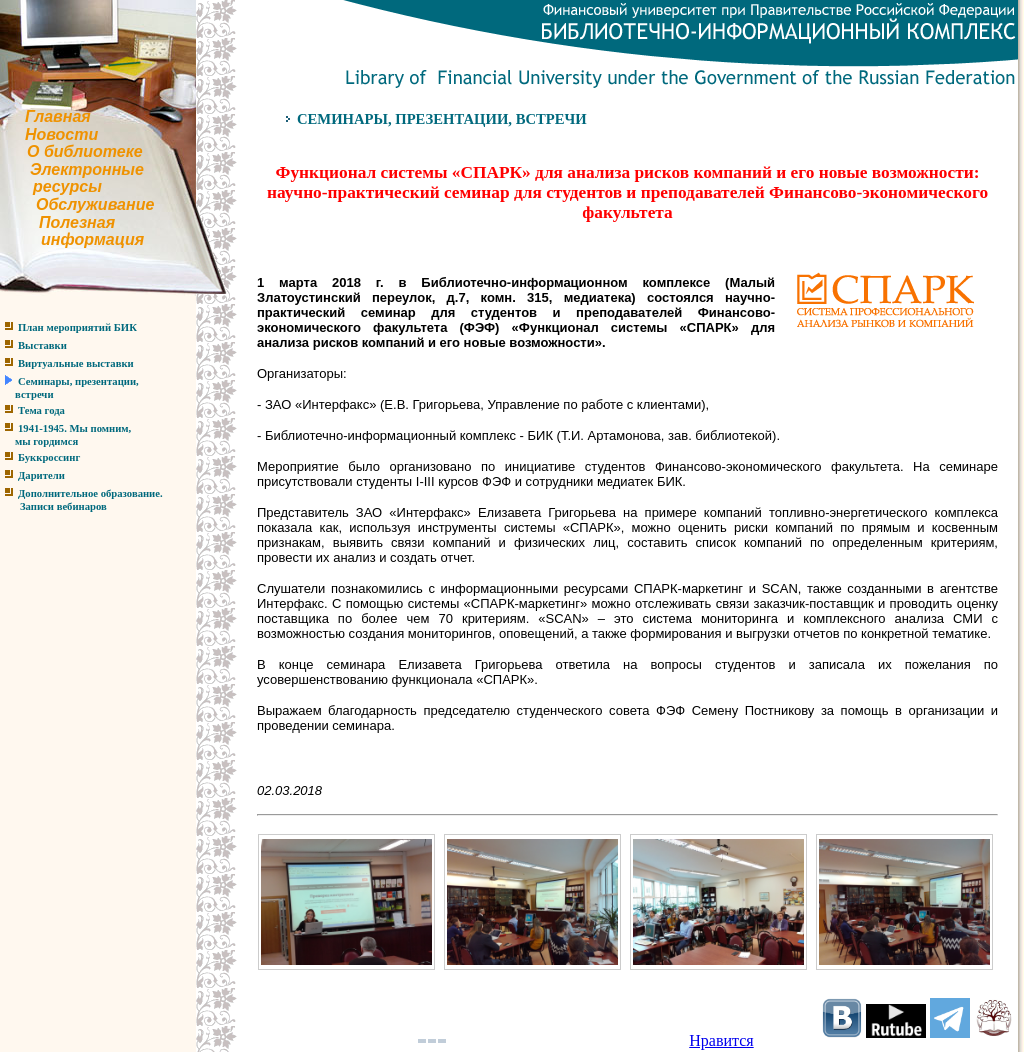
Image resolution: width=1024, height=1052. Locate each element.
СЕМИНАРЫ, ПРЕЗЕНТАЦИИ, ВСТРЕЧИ (442, 119)
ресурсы (67, 186)
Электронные (87, 169)
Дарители (41, 475)
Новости (61, 134)
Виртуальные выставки (76, 363)
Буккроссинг (49, 457)
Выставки (42, 345)
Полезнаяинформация (72, 231)
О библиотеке (85, 151)
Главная (58, 116)
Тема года (41, 410)
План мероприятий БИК (77, 327)
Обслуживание (95, 204)
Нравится (721, 1040)
